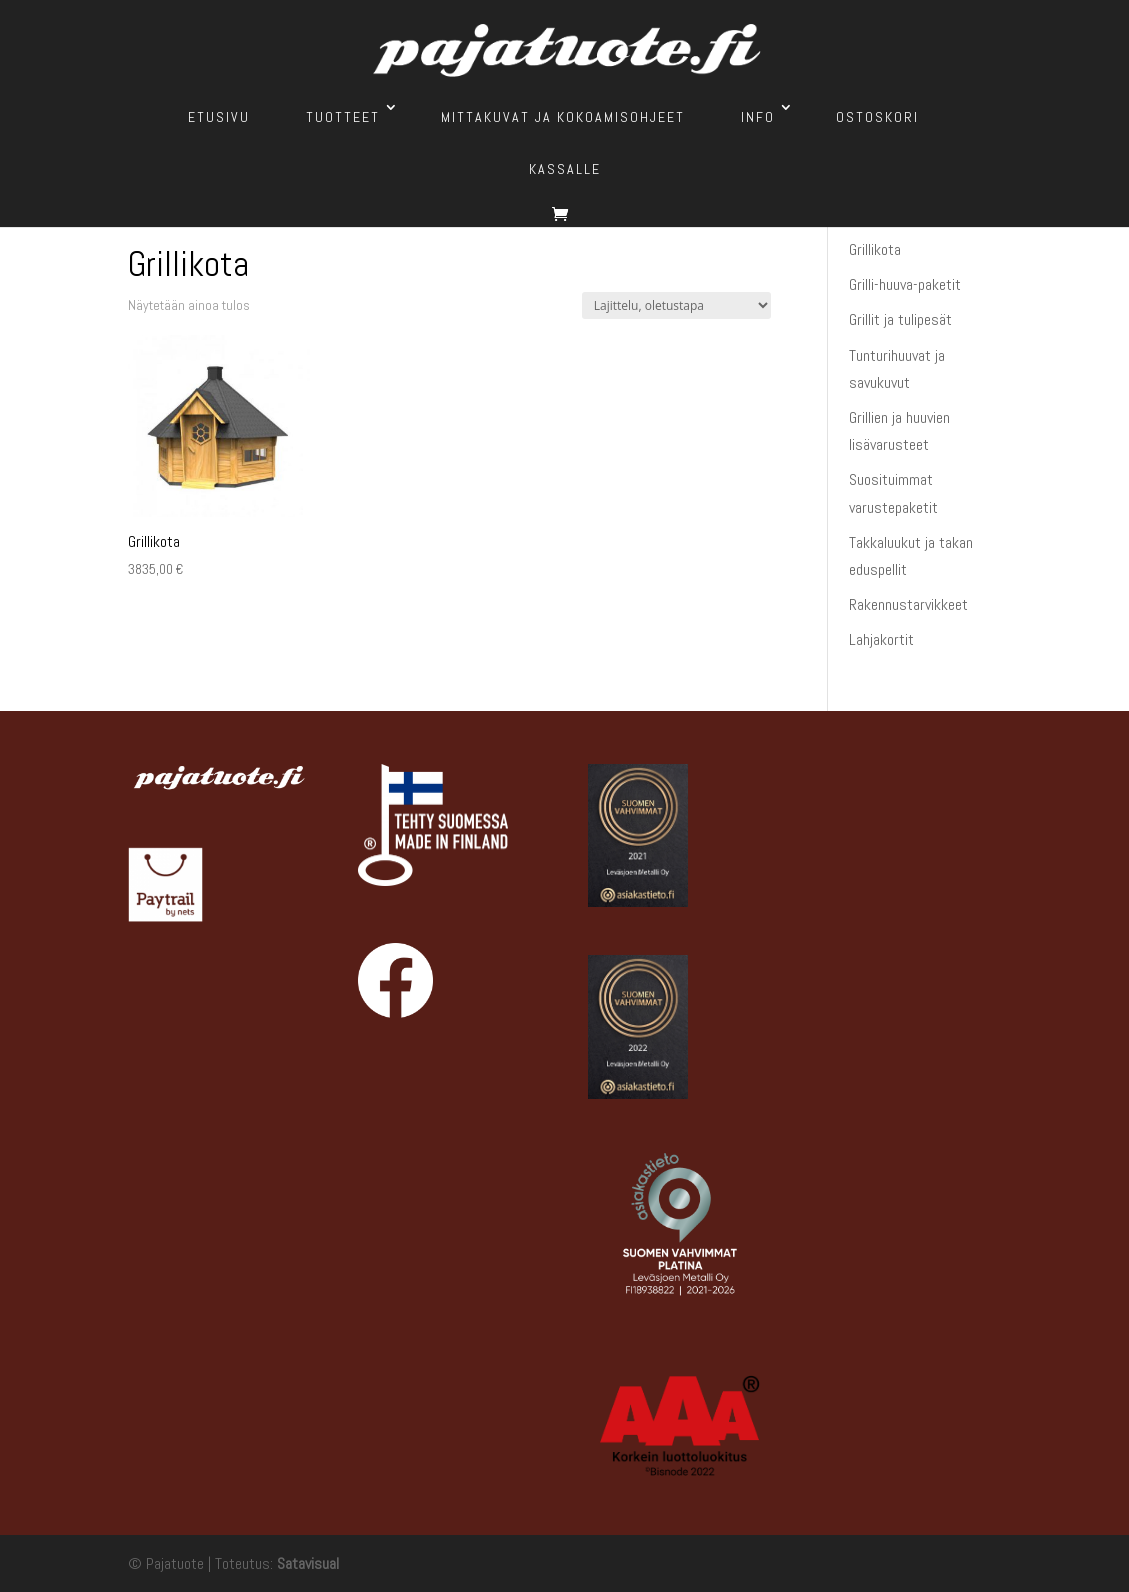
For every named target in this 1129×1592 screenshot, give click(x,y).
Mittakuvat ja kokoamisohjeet (563, 117)
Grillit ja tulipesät (900, 319)
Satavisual (308, 1563)
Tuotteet (343, 117)
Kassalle (565, 169)
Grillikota (875, 249)
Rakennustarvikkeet (908, 604)
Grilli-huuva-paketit (905, 284)
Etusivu (219, 117)
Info (758, 117)
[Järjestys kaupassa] (676, 305)
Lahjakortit (881, 639)
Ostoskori (877, 117)
